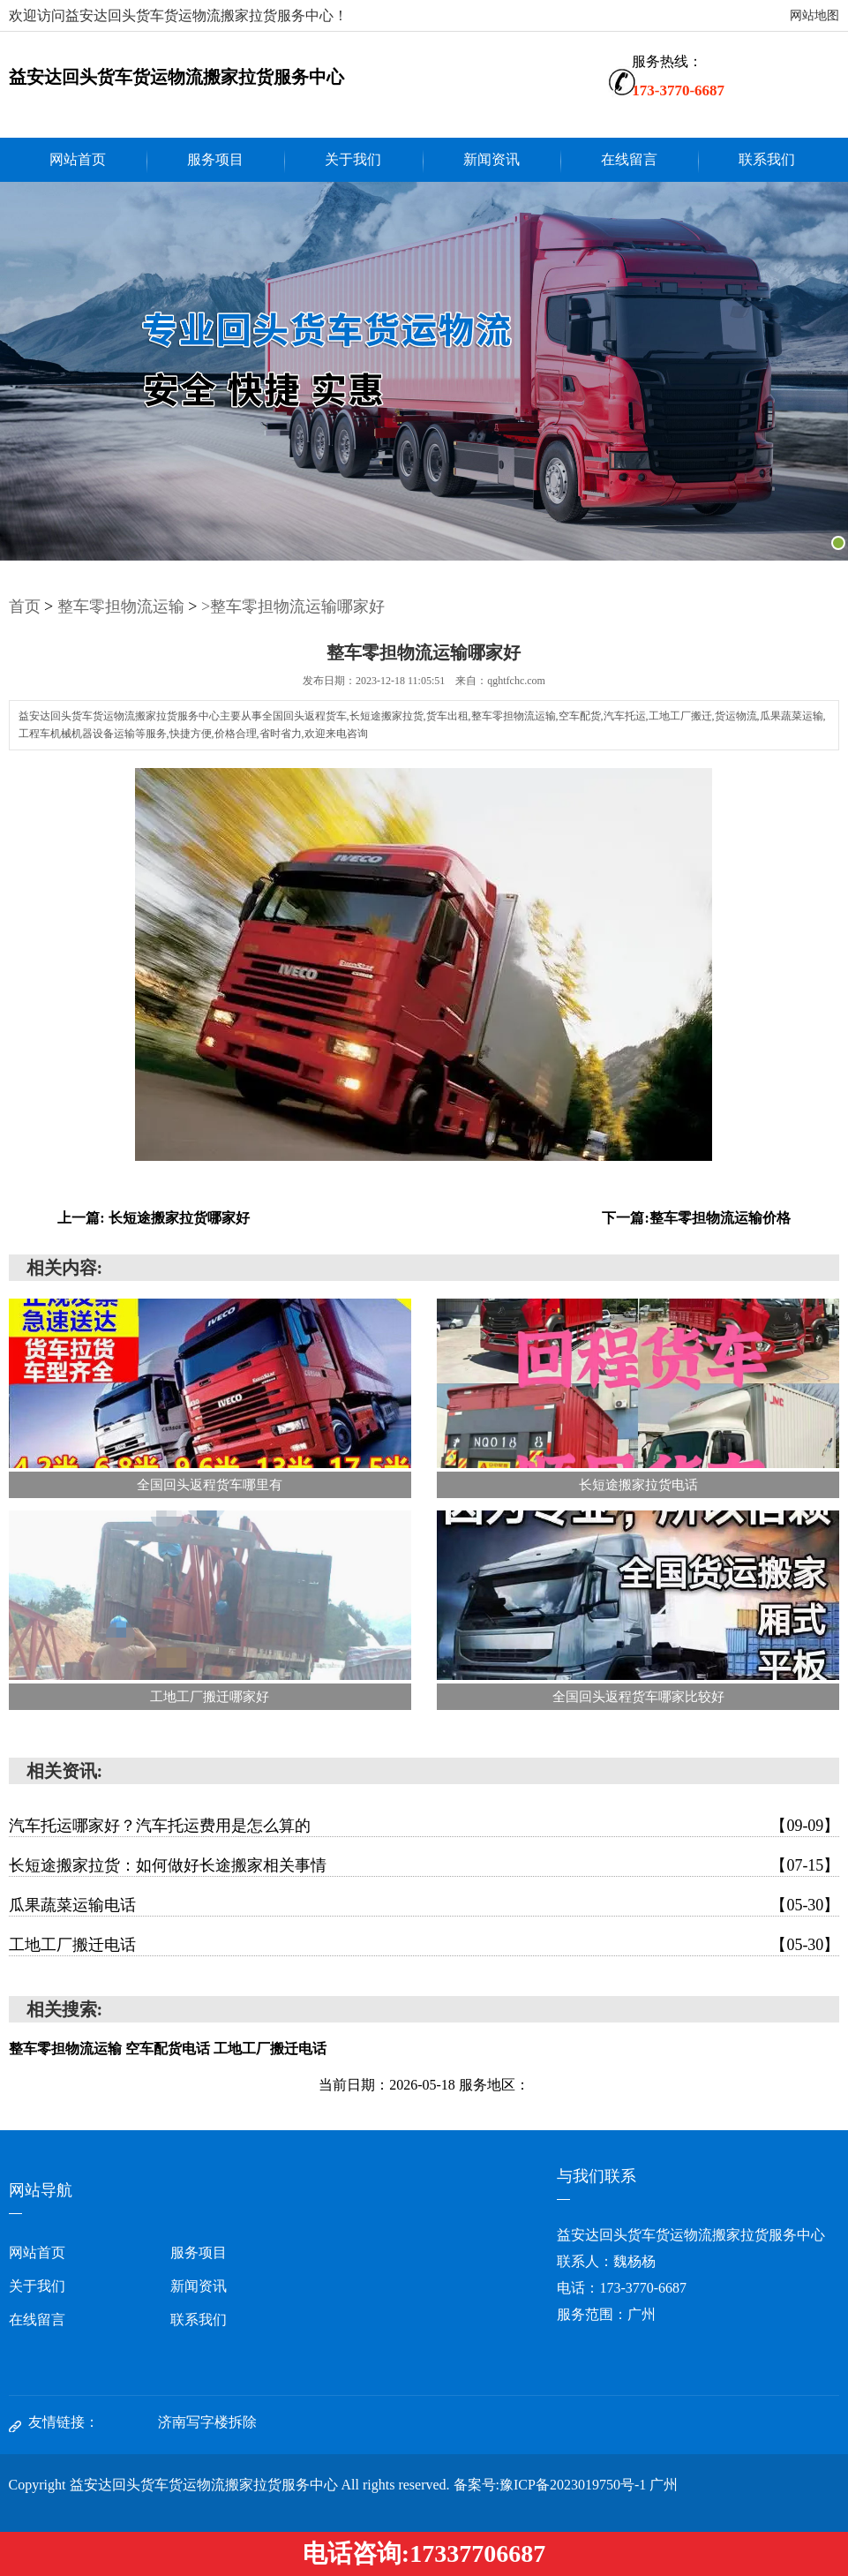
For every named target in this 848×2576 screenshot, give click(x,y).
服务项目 (215, 159)
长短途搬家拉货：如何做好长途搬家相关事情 (424, 1865)
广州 (663, 2484)
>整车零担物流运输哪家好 (293, 606)
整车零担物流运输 (120, 606)
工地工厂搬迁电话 (424, 1944)
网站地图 (814, 15)
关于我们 (353, 159)
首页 (25, 606)
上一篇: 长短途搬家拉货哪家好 (153, 1217)
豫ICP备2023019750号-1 (572, 2484)
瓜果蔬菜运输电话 (424, 1905)
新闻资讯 (491, 159)
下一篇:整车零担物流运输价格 (696, 1217)
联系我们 (767, 159)
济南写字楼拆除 (207, 2421)
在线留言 (629, 159)
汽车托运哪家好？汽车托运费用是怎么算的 (424, 1825)
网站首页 (77, 159)
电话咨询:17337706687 (424, 2553)
